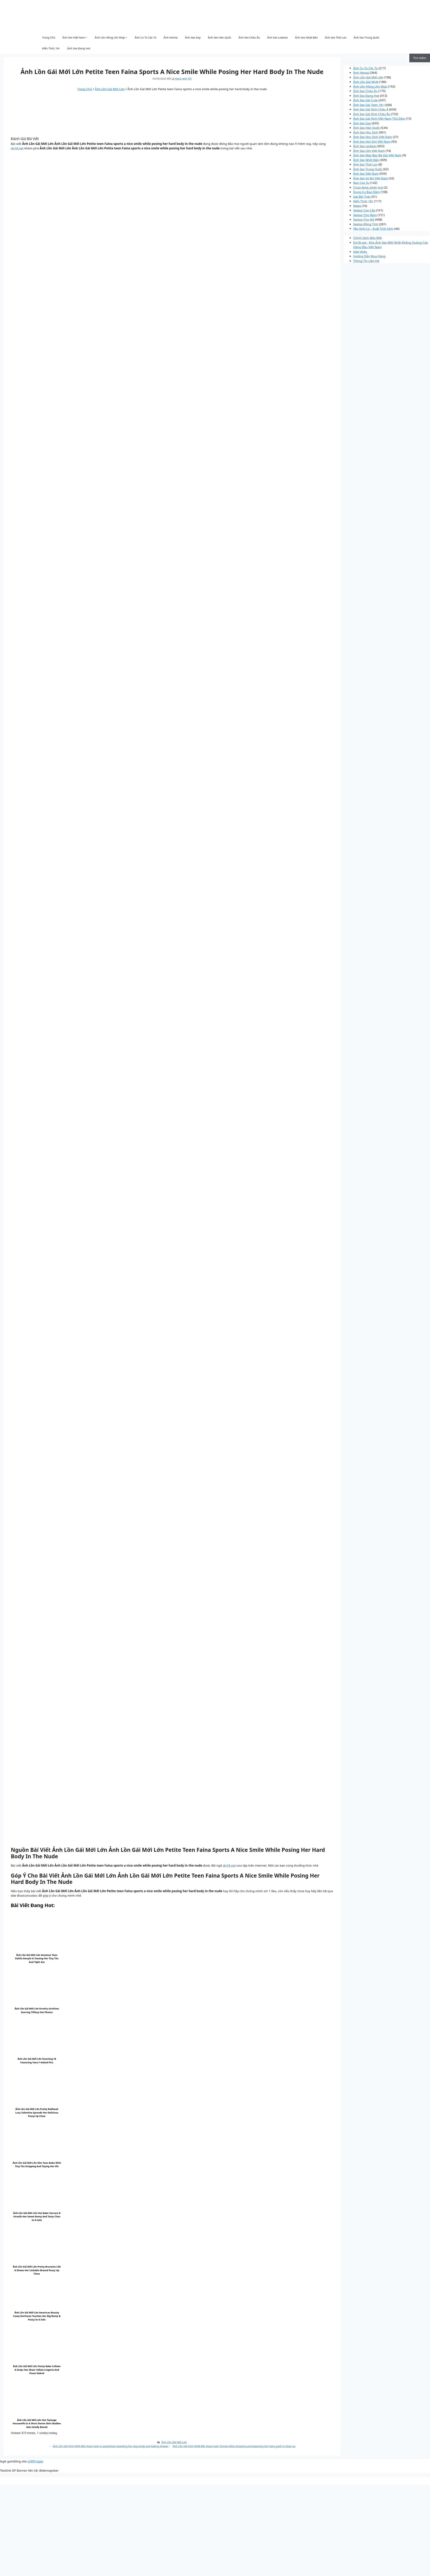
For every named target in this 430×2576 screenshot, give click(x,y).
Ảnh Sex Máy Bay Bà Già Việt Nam (377, 155)
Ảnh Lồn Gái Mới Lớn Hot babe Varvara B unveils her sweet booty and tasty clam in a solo (37, 2216)
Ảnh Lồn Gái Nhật (365, 82)
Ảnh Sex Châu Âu (249, 37)
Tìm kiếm (419, 58)
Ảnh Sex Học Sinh (365, 132)
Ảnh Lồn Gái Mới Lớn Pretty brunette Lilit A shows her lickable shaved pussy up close (37, 2270)
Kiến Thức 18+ (51, 48)
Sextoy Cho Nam (365, 215)
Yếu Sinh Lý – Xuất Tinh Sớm (373, 229)
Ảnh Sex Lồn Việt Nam (369, 151)
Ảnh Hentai (171, 37)
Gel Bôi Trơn (362, 197)
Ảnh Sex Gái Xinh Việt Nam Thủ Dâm (379, 118)
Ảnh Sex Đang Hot (78, 48)
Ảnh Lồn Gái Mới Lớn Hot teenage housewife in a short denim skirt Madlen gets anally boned (37, 2423)
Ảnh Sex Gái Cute (365, 100)
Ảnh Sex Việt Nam (75, 37)
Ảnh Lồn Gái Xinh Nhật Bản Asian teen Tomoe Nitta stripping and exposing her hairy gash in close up (234, 2446)
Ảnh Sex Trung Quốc (366, 37)
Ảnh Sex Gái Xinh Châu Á (370, 109)
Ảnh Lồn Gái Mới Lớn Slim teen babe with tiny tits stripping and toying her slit (37, 2164)
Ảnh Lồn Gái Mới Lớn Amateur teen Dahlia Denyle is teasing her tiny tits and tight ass (37, 1958)
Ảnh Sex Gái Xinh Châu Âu (371, 114)
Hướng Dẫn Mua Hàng (369, 256)
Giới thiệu (360, 252)
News (357, 206)
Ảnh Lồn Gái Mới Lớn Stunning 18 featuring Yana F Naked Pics (36, 2060)
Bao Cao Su (361, 183)
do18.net (17, 148)
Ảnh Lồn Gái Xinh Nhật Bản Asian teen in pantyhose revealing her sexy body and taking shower (111, 2446)
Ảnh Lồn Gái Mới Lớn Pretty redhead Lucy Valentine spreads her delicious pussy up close (36, 2112)
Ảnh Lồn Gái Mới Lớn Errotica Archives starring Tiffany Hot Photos (37, 2010)
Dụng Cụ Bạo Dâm (366, 192)
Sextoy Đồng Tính (365, 224)
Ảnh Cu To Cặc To (145, 37)
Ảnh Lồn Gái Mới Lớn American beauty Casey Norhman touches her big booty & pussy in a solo (37, 2316)
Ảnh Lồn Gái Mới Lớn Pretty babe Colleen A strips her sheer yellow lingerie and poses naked (37, 2370)
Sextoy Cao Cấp (364, 210)
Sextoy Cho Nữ (363, 219)
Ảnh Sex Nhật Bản (306, 37)
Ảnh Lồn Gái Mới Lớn (110, 89)
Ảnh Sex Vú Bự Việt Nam (370, 178)
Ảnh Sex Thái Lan (335, 37)
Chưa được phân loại (368, 187)
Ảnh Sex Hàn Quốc (219, 37)
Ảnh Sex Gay (193, 37)
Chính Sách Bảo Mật (367, 238)
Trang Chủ (48, 37)
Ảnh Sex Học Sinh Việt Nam (372, 137)
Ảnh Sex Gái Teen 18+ (368, 105)
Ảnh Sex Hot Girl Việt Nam (371, 141)
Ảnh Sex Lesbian (277, 37)
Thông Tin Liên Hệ (366, 261)
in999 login (36, 2461)
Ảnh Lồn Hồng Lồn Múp (111, 37)
